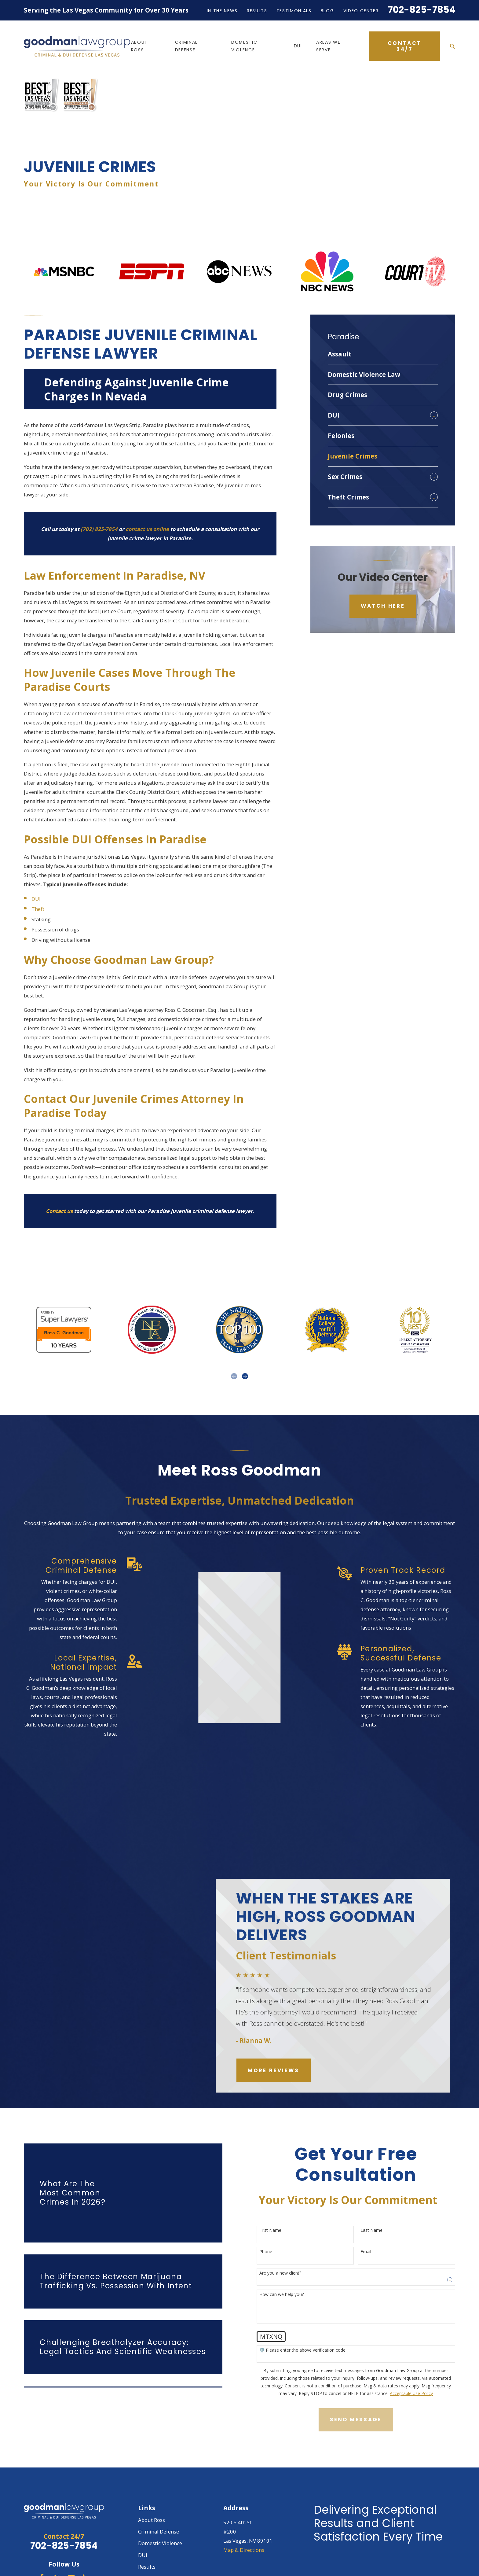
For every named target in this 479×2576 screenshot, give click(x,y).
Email (375, 2204)
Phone (275, 2204)
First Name (280, 2183)
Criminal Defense (158, 2484)
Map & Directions (243, 2502)
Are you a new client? (289, 2226)
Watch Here (383, 558)
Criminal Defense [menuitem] (186, 46)
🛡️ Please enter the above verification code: (312, 2303)
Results (257, 11)
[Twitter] (56, 2530)
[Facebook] (41, 2530)
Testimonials (294, 11)
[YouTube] (71, 2530)
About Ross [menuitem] (139, 46)
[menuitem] (383, 307)
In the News (222, 11)
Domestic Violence (160, 2496)
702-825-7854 (421, 9)
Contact (147, 2566)
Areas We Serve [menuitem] (328, 46)
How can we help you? (291, 2247)
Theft (37, 862)
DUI (36, 851)
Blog (327, 11)
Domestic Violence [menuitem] (244, 46)
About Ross (151, 2472)
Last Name (381, 2183)
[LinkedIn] (86, 2530)
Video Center (361, 11)
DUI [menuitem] (298, 46)
